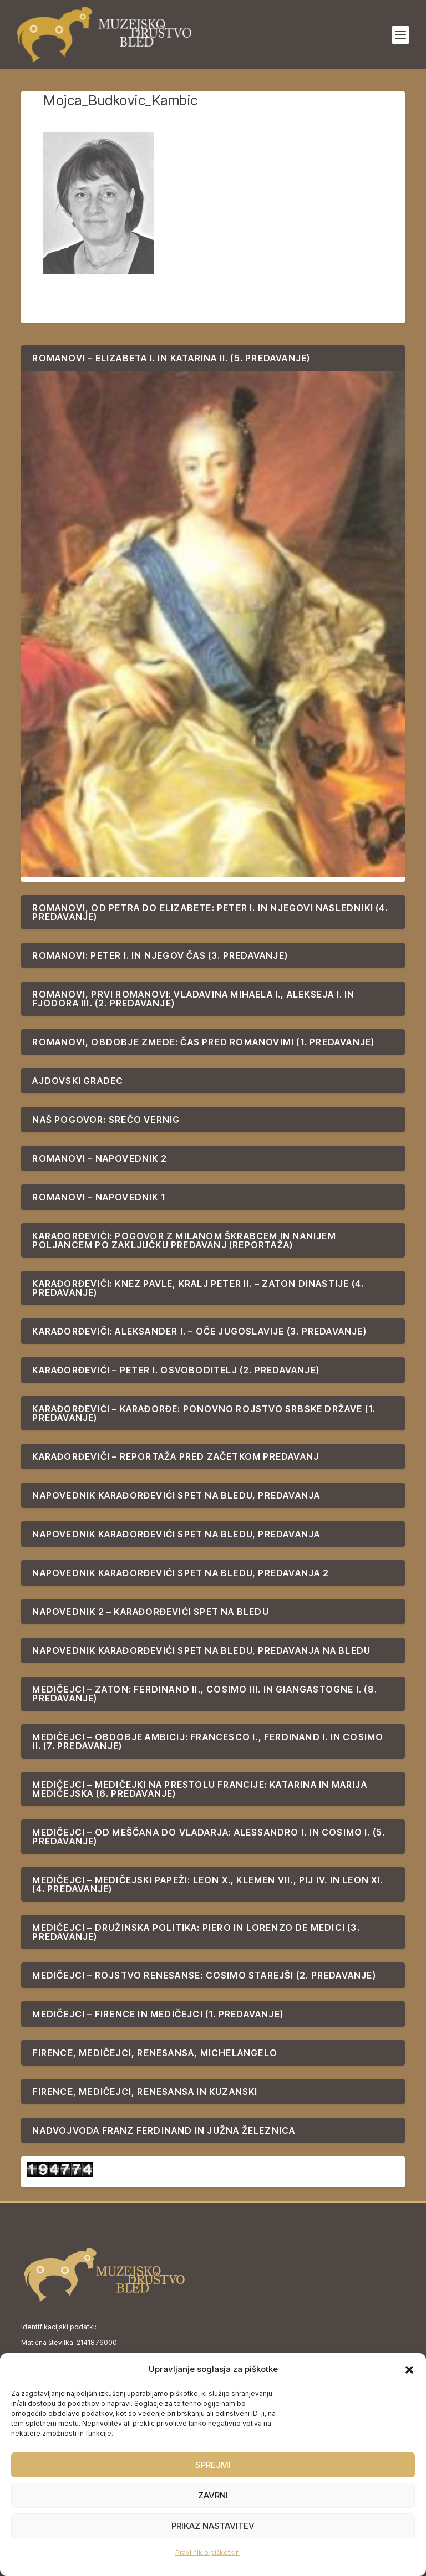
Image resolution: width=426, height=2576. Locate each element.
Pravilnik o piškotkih (207, 2552)
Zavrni (213, 2495)
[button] (409, 2369)
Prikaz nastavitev (213, 2526)
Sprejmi (213, 2465)
